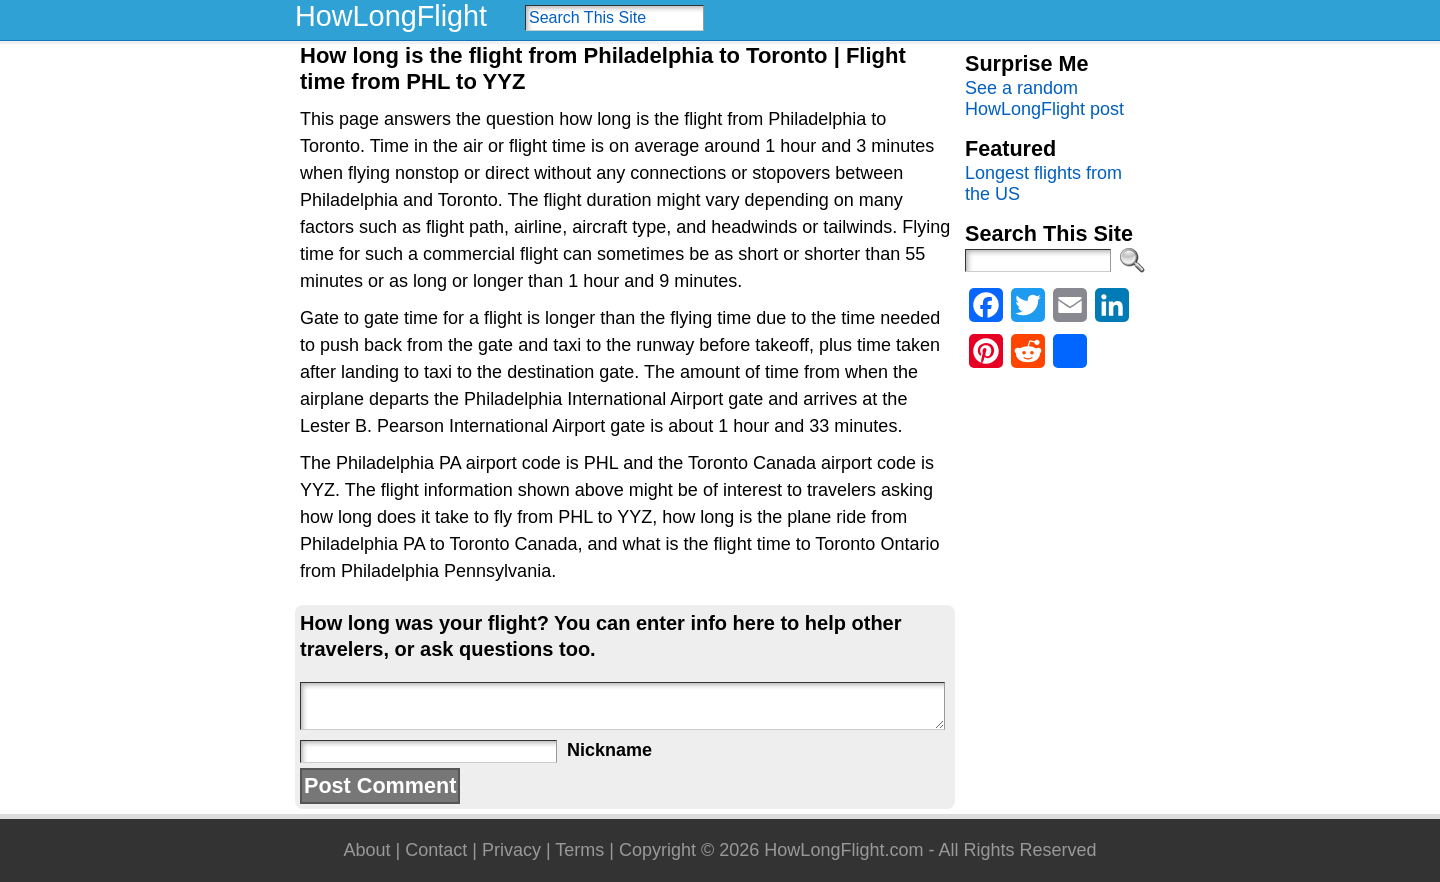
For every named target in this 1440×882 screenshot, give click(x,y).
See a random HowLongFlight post (1044, 98)
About (366, 850)
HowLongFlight (391, 16)
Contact (436, 850)
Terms (579, 850)
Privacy (511, 850)
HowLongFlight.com (843, 850)
